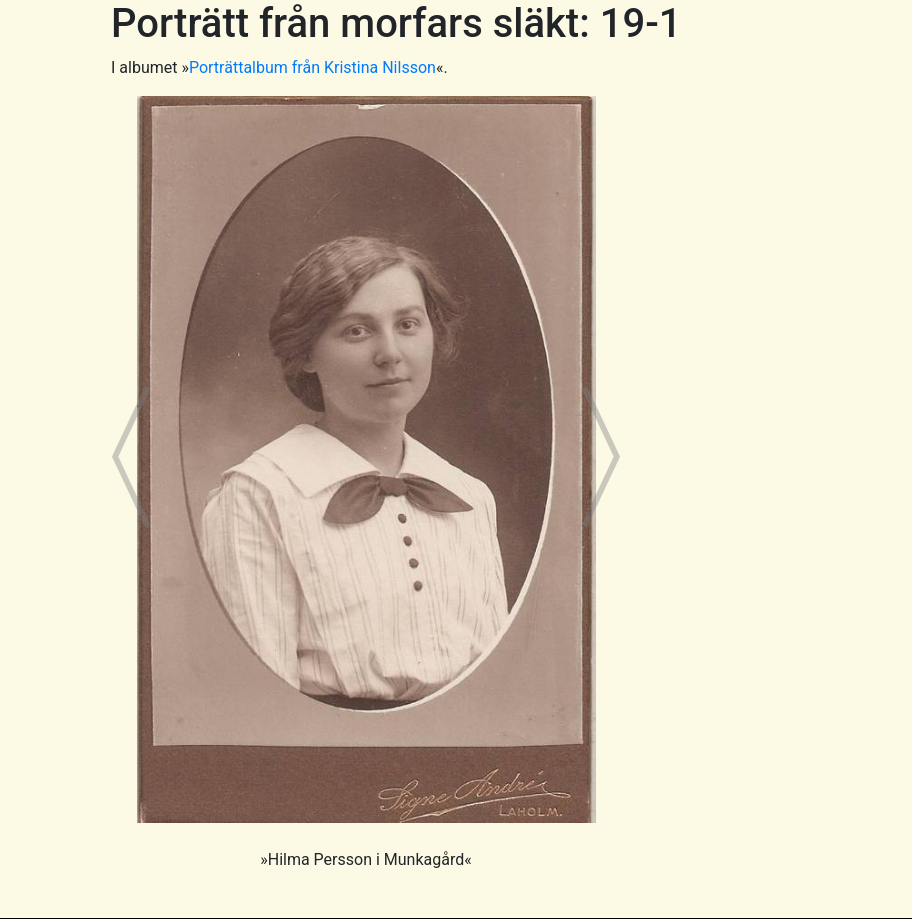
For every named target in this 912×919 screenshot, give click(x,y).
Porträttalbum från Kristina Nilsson (312, 67)
